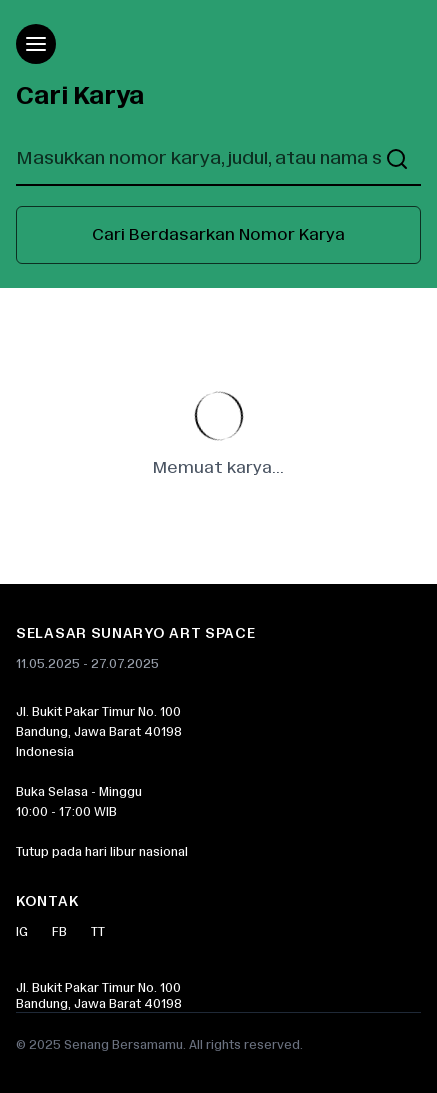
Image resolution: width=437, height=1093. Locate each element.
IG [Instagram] (22, 932)
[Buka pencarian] (397, 159)
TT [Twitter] (98, 932)
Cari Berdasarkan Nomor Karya (218, 234)
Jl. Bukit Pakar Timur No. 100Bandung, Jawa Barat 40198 (99, 996)
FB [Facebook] (59, 932)
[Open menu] (36, 44)
